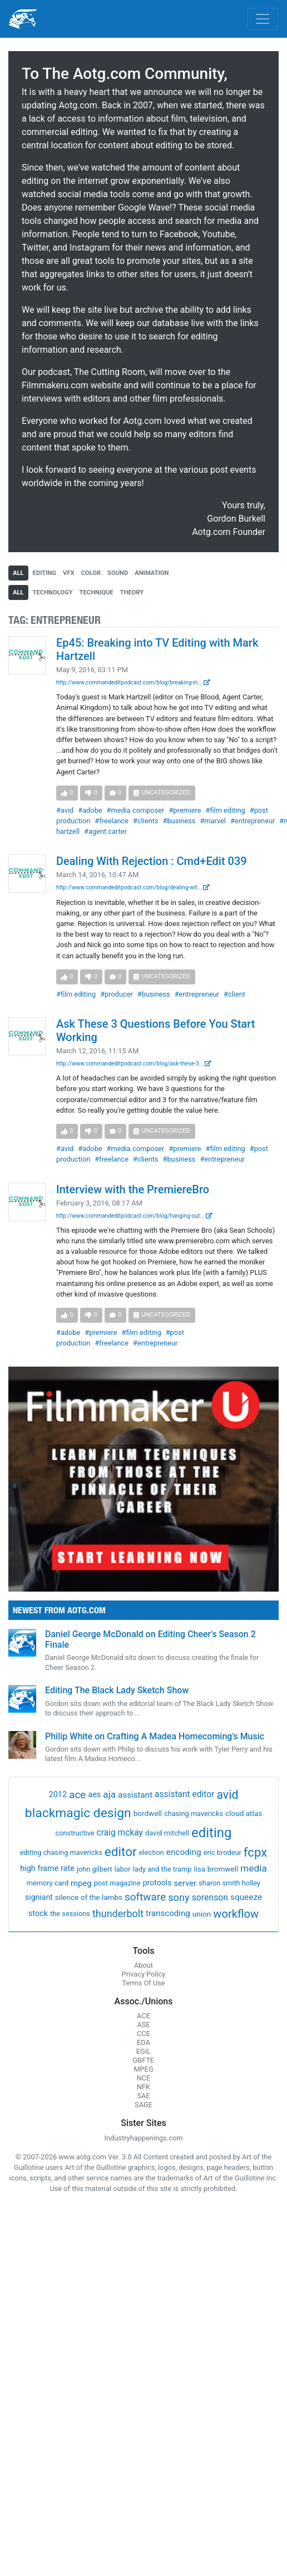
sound (117, 573)
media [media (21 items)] (253, 1868)
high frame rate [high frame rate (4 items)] (47, 1868)
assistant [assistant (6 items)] (135, 1795)
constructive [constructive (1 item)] (74, 1833)
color (91, 573)
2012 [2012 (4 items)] (58, 1794)
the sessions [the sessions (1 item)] (70, 1913)
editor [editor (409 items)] (121, 1851)
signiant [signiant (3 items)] (39, 1897)
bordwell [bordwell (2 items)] (147, 1813)
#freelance (111, 821)
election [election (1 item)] (151, 1852)
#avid (64, 810)
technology (53, 592)
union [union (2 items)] (201, 1913)
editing (44, 573)
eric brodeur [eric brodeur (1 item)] (222, 1852)
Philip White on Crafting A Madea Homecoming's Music (154, 1736)
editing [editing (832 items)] (211, 1832)
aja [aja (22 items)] (109, 1794)
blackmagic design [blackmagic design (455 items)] (78, 1812)
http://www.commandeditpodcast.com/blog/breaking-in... (133, 682)
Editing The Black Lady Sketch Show (117, 1690)
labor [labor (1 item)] (123, 1869)
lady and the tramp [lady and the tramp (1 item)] (162, 1869)
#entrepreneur (252, 821)
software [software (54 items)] (145, 1896)
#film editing (225, 810)
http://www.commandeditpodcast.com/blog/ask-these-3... (133, 1063)
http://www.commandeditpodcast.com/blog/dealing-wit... (133, 887)
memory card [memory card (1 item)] (47, 1883)
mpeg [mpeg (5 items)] (81, 1883)
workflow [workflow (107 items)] (236, 1913)
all (18, 573)
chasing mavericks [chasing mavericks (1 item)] (193, 1813)
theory (132, 592)
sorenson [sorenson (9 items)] (210, 1897)
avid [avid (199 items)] (227, 1795)
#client (234, 994)
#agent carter (105, 831)
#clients (145, 821)
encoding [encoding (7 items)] (183, 1852)
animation (152, 573)
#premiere (185, 810)
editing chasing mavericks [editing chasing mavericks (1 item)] (61, 1852)
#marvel (213, 821)
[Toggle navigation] (262, 19)
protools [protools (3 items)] (157, 1882)
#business (179, 821)
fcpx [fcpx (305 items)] (255, 1852)
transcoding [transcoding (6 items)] (168, 1913)
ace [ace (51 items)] (77, 1794)
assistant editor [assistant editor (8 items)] (184, 1794)
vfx (69, 573)
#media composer (136, 810)
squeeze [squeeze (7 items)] (246, 1897)
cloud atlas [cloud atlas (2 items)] (243, 1813)
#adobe (90, 810)
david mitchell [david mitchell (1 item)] (167, 1833)
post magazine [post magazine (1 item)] (117, 1883)
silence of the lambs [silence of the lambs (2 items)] (88, 1897)
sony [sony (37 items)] (179, 1897)
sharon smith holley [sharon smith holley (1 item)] (229, 1883)
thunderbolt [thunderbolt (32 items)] (118, 1913)
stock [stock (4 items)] (38, 1913)
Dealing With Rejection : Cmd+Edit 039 (151, 861)
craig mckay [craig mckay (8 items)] (120, 1833)
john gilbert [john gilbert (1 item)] (94, 1869)
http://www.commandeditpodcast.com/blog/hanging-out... (134, 1215)
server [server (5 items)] (185, 1883)
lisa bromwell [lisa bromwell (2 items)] (216, 1868)
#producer (116, 994)
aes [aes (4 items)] (94, 1794)
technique (96, 592)
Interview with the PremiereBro (132, 1189)
